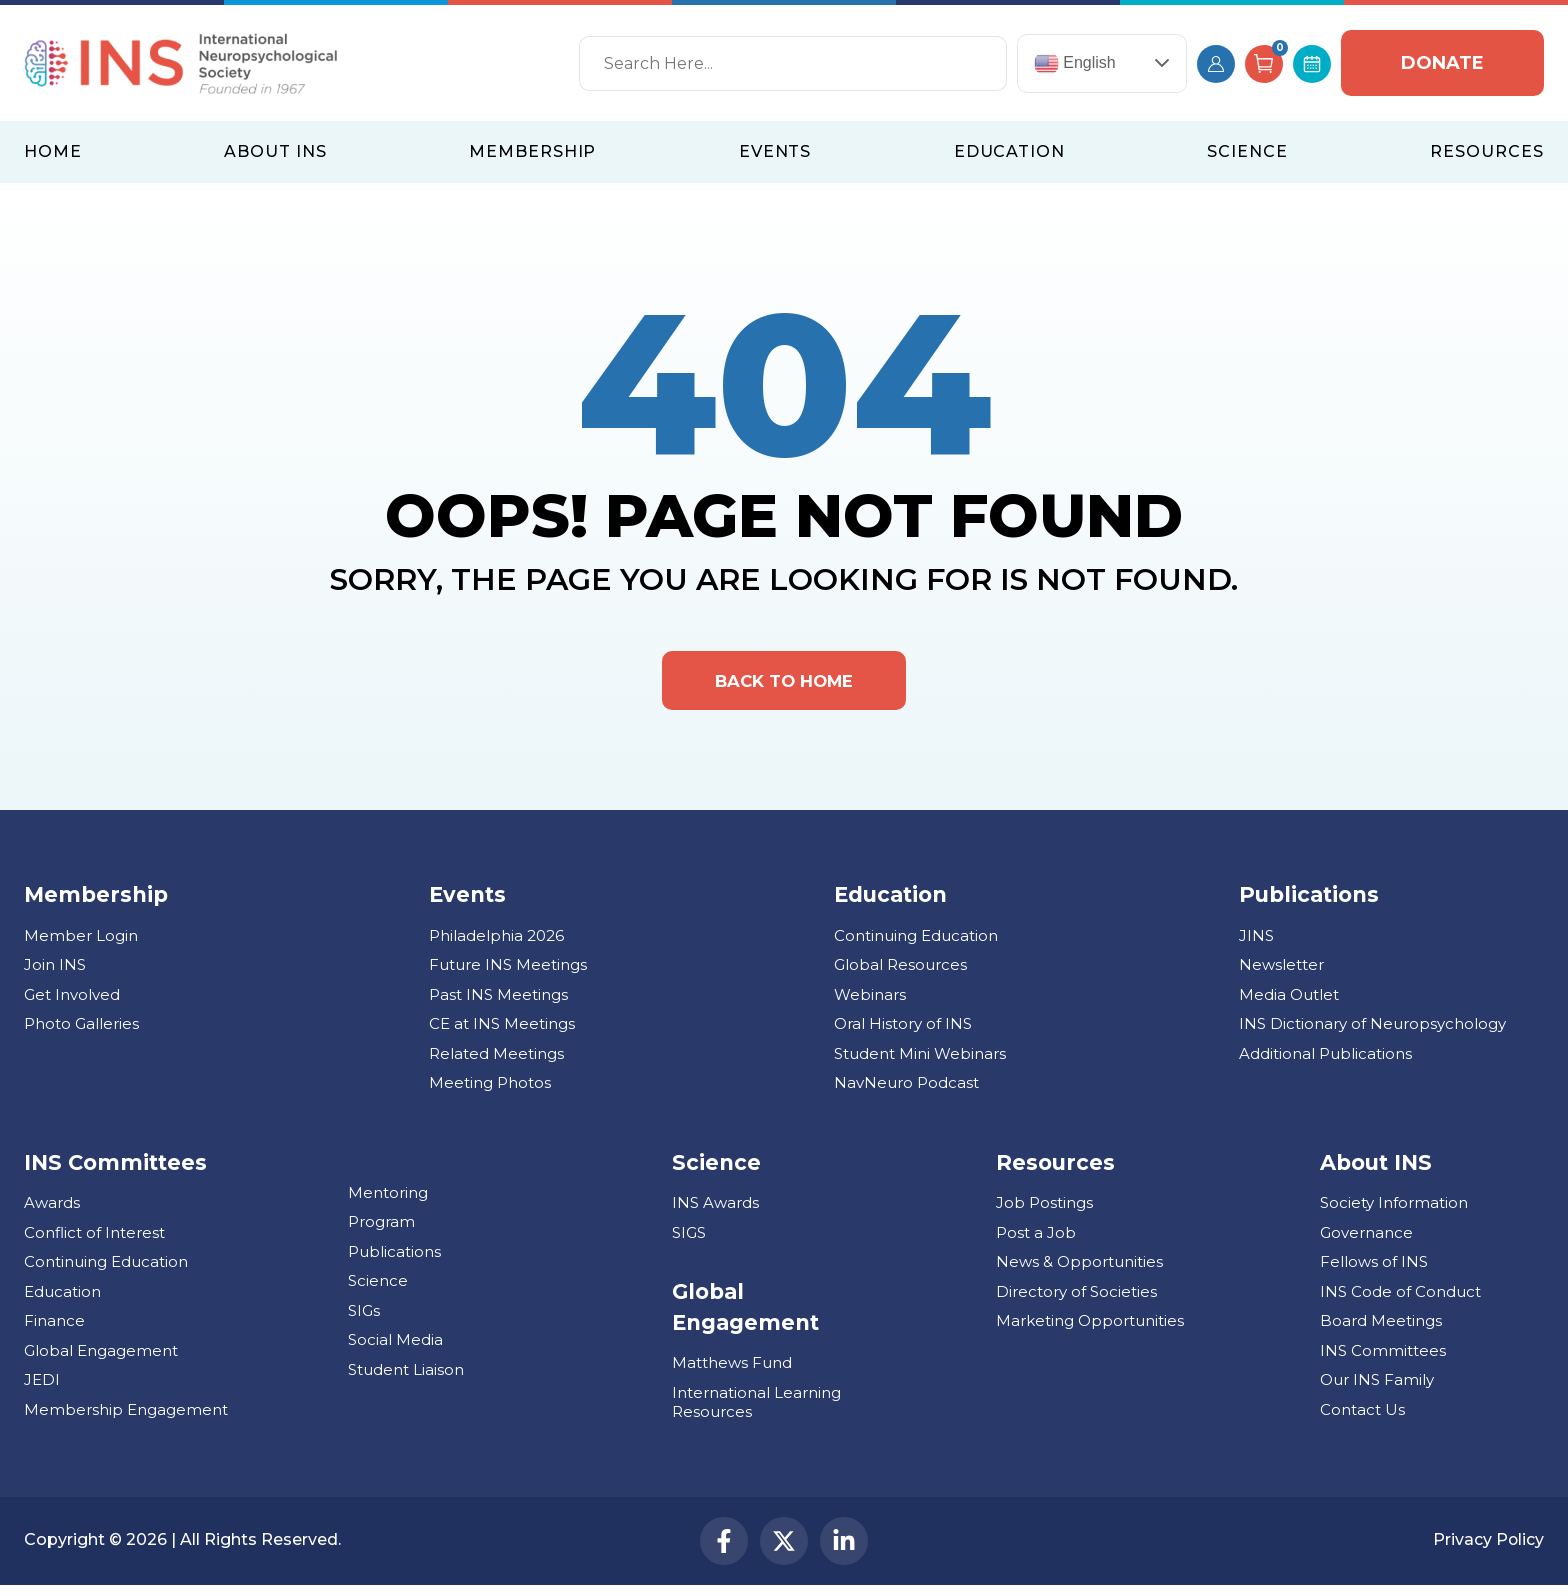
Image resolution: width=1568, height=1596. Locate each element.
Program (381, 1228)
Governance (1366, 1239)
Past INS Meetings (498, 1001)
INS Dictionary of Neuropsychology (1372, 1030)
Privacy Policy (1488, 1548)
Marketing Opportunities (1090, 1327)
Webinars (870, 1001)
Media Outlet (1289, 1001)
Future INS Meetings (508, 971)
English (1075, 63)
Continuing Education (916, 942)
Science (378, 1287)
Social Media (395, 1346)
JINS (1256, 942)
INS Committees (115, 1169)
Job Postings (1044, 1209)
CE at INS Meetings (502, 1030)
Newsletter (1281, 971)
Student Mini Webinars (920, 1060)
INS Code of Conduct (1400, 1298)
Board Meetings (1381, 1327)
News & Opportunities (1079, 1268)
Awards (52, 1209)
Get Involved (72, 1001)
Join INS (55, 971)
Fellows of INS (1374, 1268)
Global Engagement (101, 1357)
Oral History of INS (903, 1030)
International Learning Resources (756, 1409)
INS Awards (715, 1209)
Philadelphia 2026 (496, 942)
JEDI (42, 1386)
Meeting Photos (490, 1089)
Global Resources (900, 971)
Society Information (1394, 1209)
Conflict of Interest (94, 1239)
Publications (394, 1258)
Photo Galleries (81, 1030)
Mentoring (388, 1199)
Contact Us (1362, 1416)
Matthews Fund (732, 1369)
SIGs (364, 1317)
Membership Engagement (126, 1416)
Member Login (81, 942)
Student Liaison (406, 1376)
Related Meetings (496, 1060)
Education (62, 1298)
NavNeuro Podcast (906, 1089)
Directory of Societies (1076, 1298)
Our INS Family (1377, 1386)
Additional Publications (1325, 1060)
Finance (54, 1327)
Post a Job (1036, 1239)
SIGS (689, 1239)
